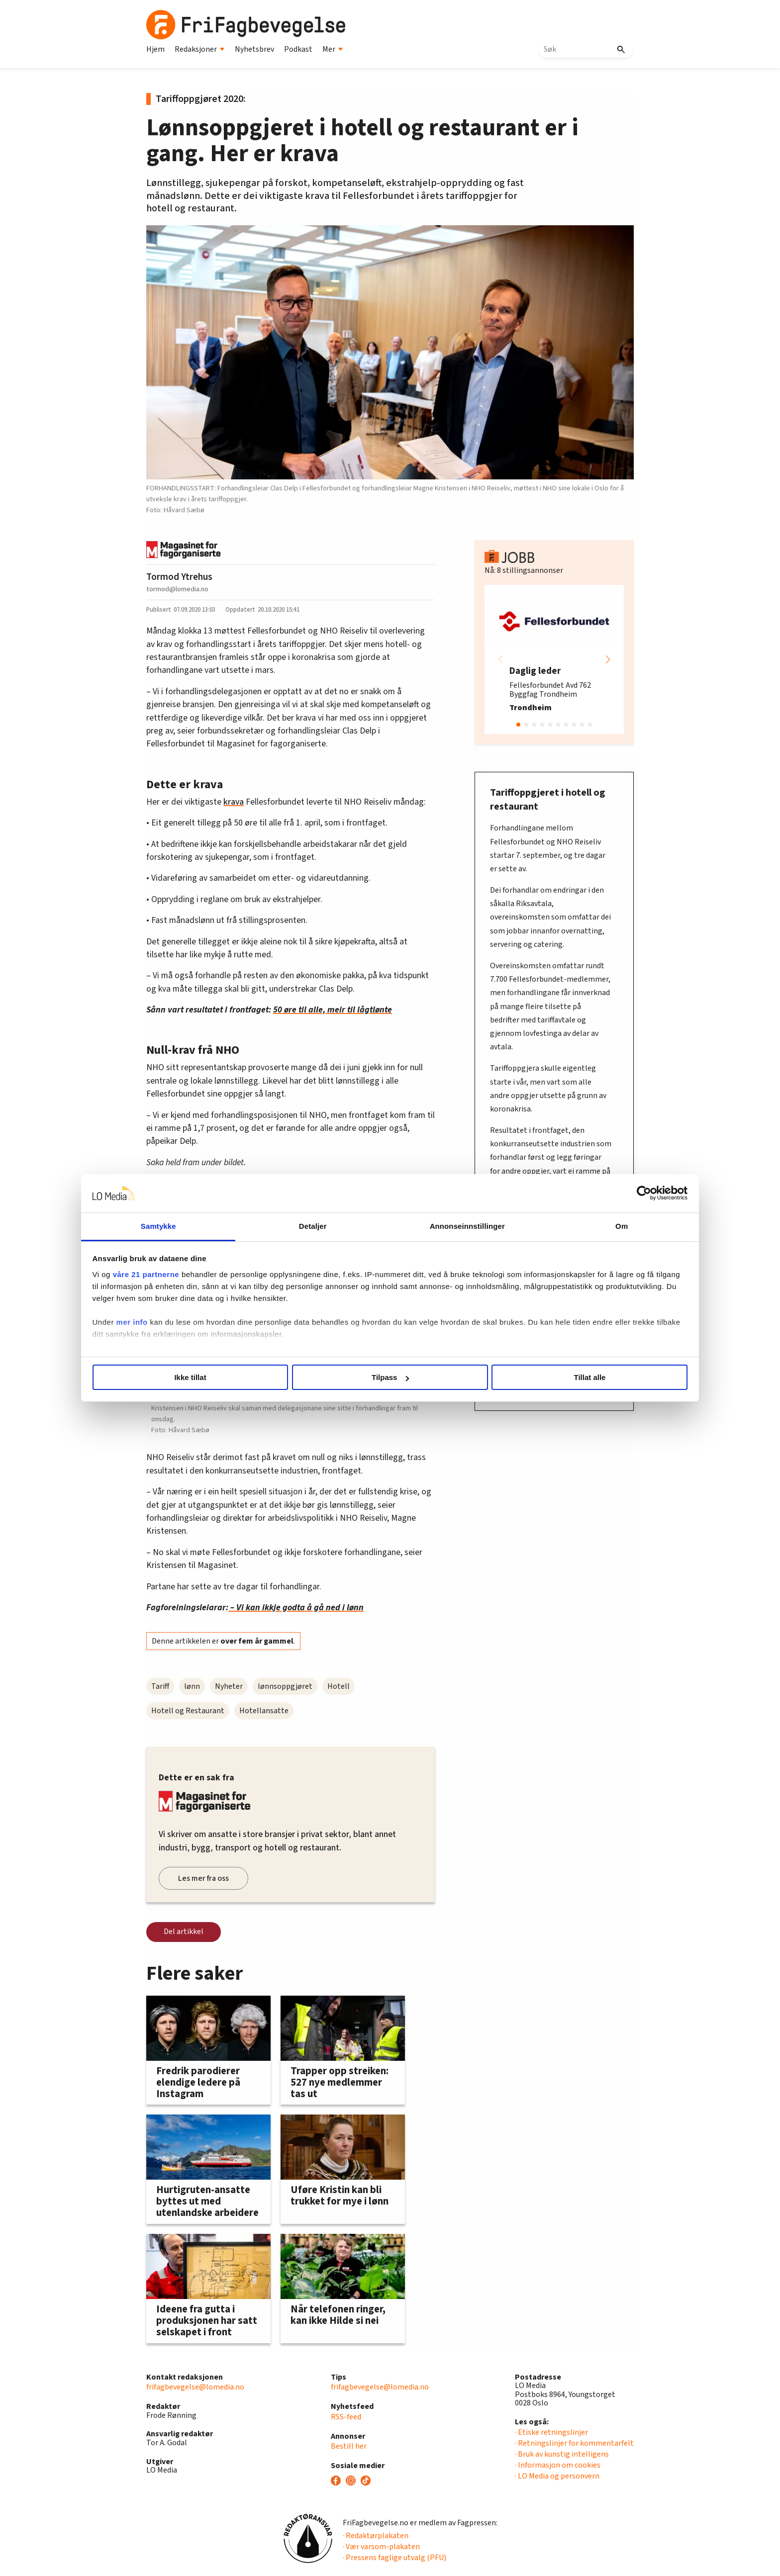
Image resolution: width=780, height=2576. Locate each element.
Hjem (155, 49)
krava (233, 802)
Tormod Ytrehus (179, 577)
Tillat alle (533, 1377)
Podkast (298, 49)
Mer (332, 49)
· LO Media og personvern (557, 2476)
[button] (608, 659)
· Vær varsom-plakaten (381, 2546)
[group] (554, 659)
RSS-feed (346, 2416)
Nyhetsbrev (254, 49)
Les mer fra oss (203, 1878)
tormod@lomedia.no (177, 589)
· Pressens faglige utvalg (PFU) (394, 2557)
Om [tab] (558, 1226)
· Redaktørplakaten (375, 2535)
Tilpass (390, 1377)
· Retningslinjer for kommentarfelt (574, 2443)
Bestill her (349, 2446)
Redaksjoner (200, 49)
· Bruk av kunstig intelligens (562, 2454)
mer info (217, 1334)
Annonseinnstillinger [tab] (446, 1226)
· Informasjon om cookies (557, 2465)
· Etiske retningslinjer (551, 2432)
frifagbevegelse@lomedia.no (195, 2387)
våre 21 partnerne (231, 1274)
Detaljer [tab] (334, 1226)
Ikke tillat (247, 1377)
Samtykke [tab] (222, 1226)
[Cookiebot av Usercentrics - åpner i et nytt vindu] (559, 1193)
